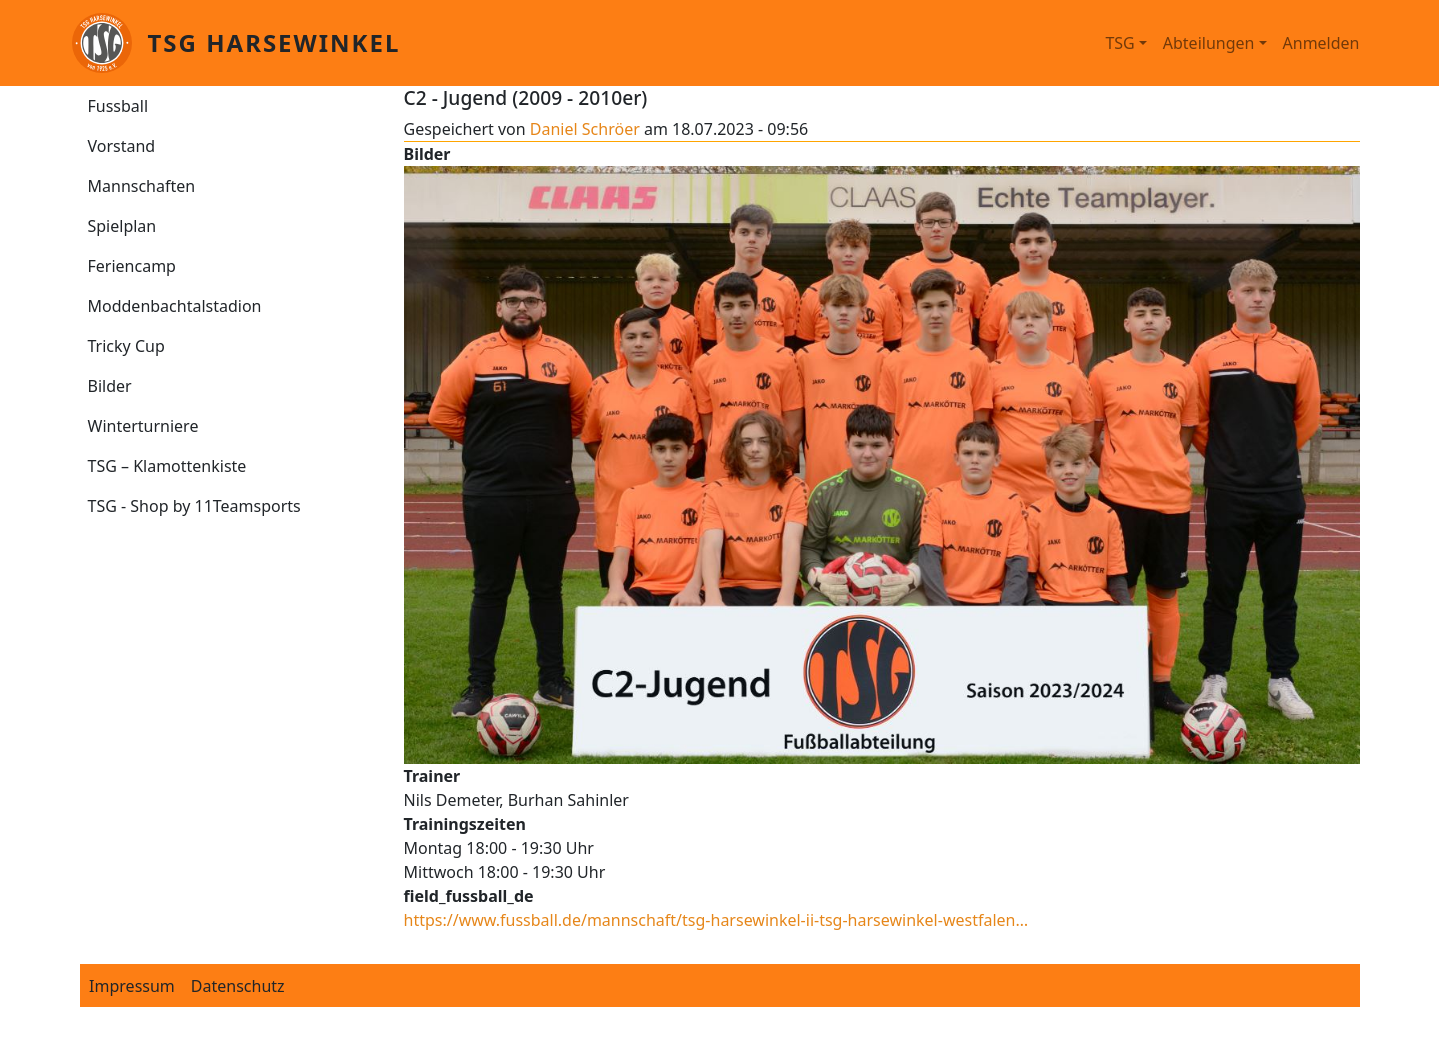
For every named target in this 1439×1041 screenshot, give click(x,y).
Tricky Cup (126, 346)
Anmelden (1321, 43)
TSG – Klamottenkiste (167, 466)
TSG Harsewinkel (274, 42)
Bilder (110, 386)
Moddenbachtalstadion (175, 306)
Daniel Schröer (585, 129)
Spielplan (122, 226)
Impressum (132, 986)
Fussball (118, 106)
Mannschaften (142, 186)
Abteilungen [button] (1209, 43)
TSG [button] (1119, 43)
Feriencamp (132, 266)
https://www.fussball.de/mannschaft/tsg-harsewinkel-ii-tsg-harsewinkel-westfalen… (716, 920)
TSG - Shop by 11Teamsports (194, 506)
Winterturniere (143, 426)
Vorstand (122, 146)
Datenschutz (238, 986)
